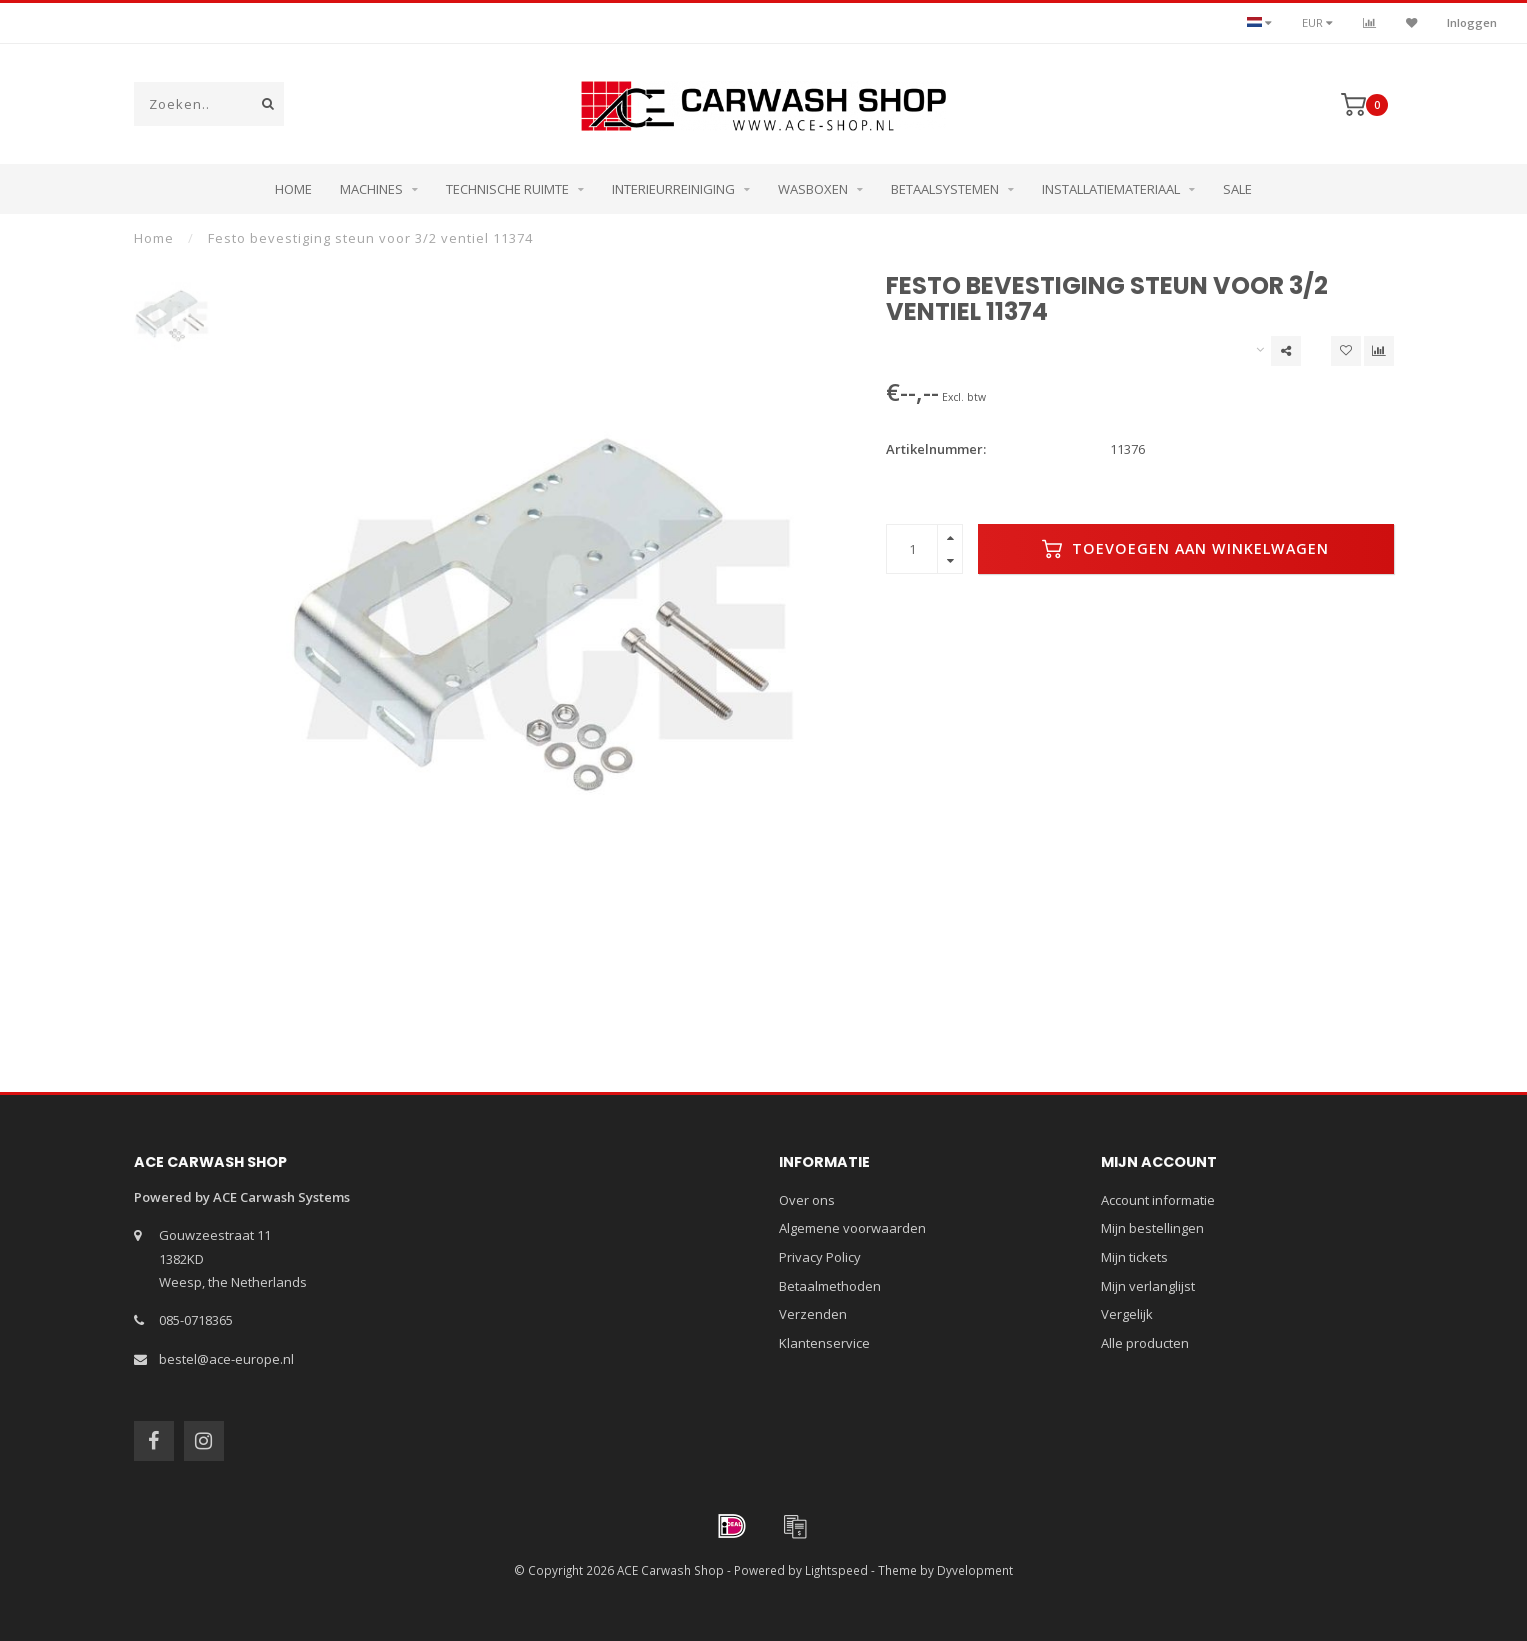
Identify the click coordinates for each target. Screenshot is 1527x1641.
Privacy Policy (820, 1257)
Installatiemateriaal (1111, 189)
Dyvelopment (975, 1570)
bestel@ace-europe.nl (226, 1359)
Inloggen (1472, 22)
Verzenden (813, 1314)
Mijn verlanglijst (1148, 1286)
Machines (371, 189)
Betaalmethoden (830, 1286)
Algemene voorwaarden (852, 1228)
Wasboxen (813, 189)
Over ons (807, 1200)
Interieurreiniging (673, 189)
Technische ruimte (507, 189)
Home (293, 189)
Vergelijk (1127, 1314)
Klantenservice (824, 1343)
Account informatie (1158, 1200)
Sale (1237, 189)
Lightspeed (836, 1570)
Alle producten (1145, 1343)
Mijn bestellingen (1152, 1228)
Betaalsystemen (945, 189)
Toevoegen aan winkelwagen (1185, 549)
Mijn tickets (1134, 1257)
